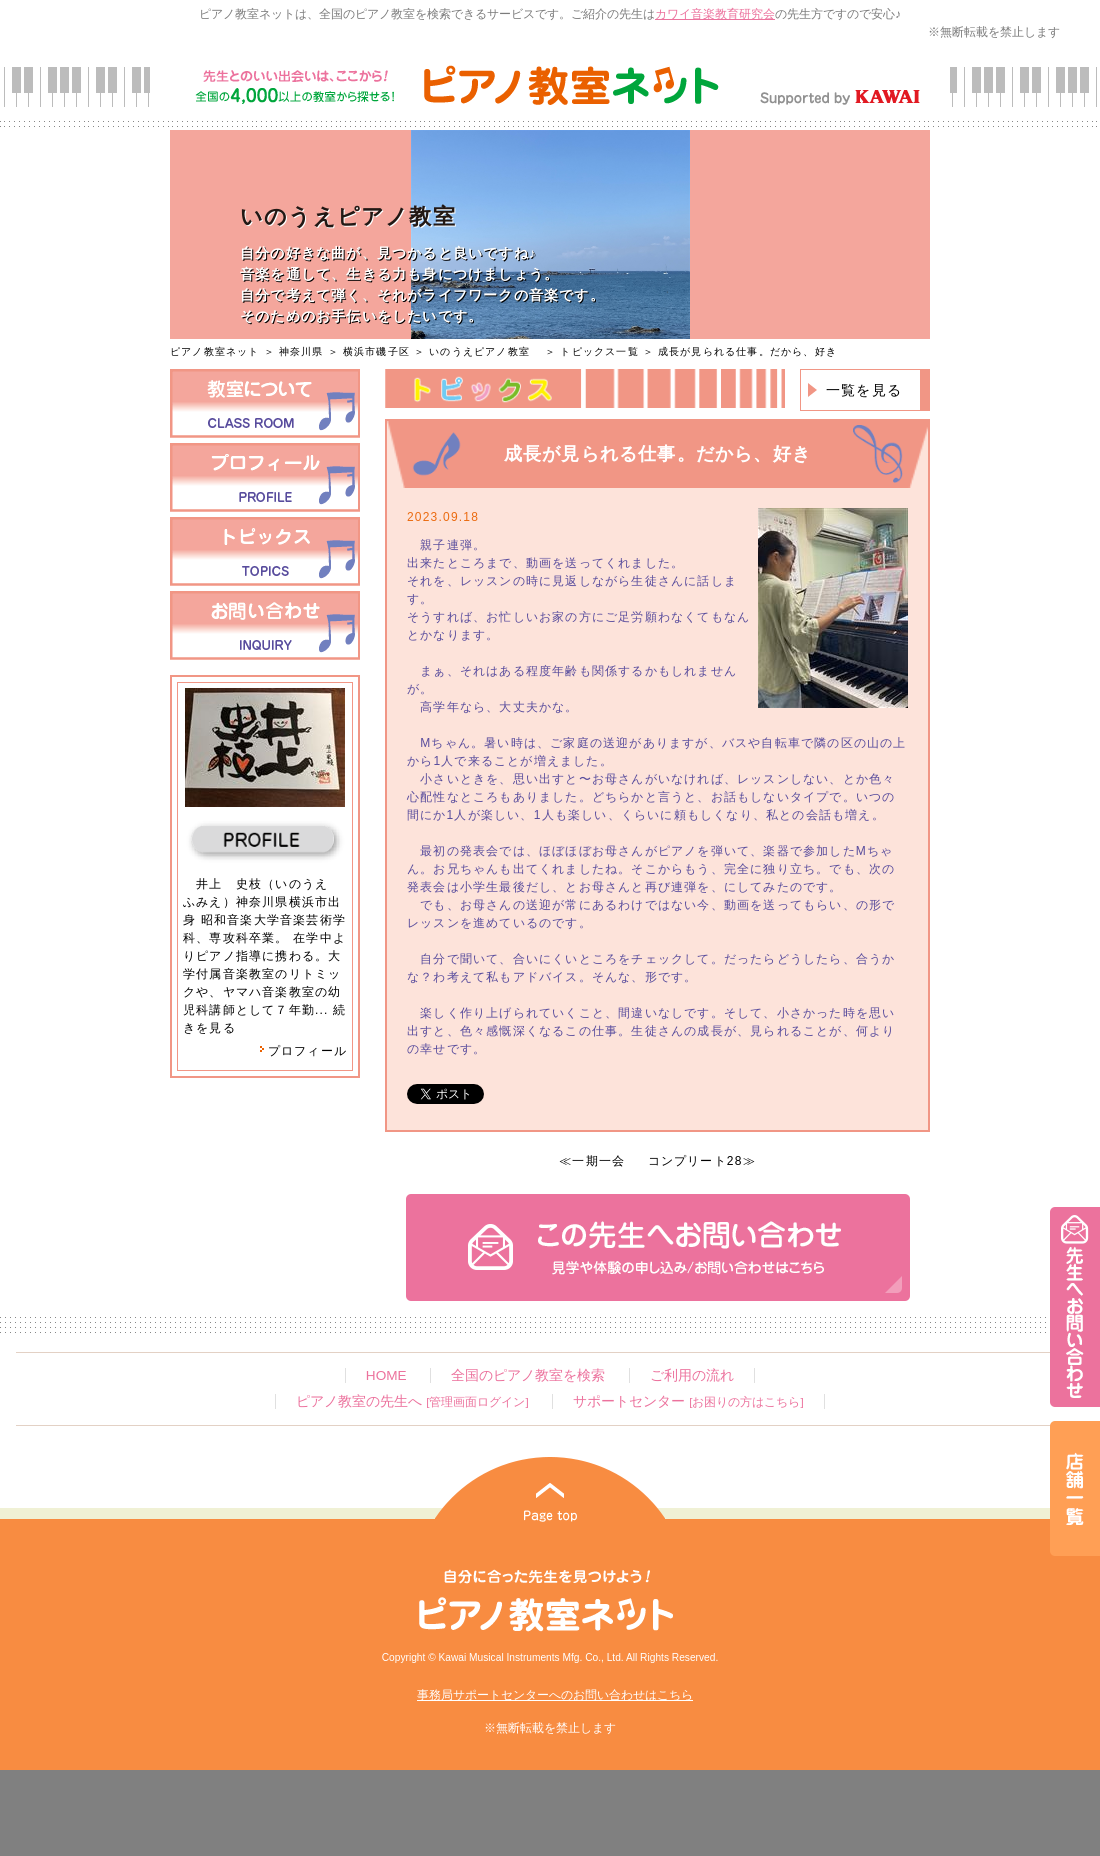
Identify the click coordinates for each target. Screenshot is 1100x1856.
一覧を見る (864, 390)
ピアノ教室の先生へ (412, 1401)
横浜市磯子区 (376, 351)
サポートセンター (688, 1401)
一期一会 (598, 1161)
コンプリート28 (695, 1161)
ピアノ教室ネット (215, 351)
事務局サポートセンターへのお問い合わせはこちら (555, 1695)
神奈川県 (301, 351)
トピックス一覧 (599, 351)
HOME (386, 1375)
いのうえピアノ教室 (485, 351)
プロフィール (303, 1051)
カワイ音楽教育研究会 (715, 14)
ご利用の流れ (692, 1375)
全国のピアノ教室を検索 (528, 1375)
